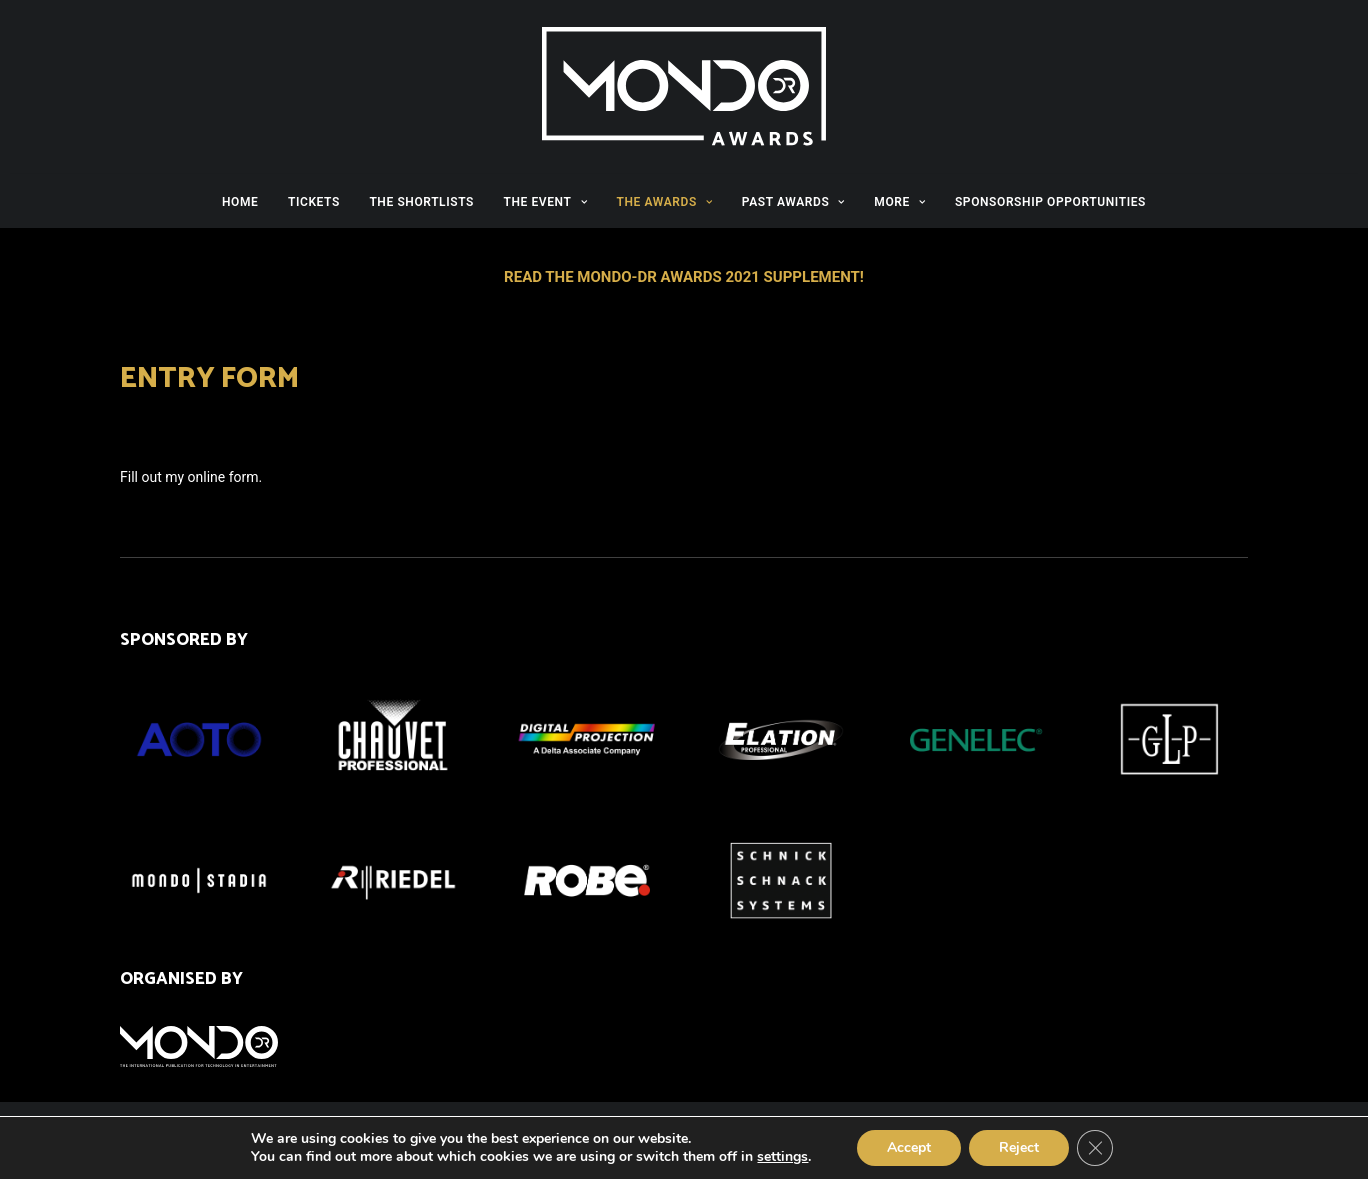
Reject (1019, 1147)
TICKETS (314, 202)
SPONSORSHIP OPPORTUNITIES (1050, 202)
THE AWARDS (665, 202)
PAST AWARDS (793, 202)
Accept (909, 1147)
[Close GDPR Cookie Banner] (1095, 1148)
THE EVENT (545, 202)
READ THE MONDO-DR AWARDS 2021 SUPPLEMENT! (684, 277)
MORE (899, 202)
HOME (240, 202)
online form (223, 477)
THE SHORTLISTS (421, 202)
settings (782, 1157)
